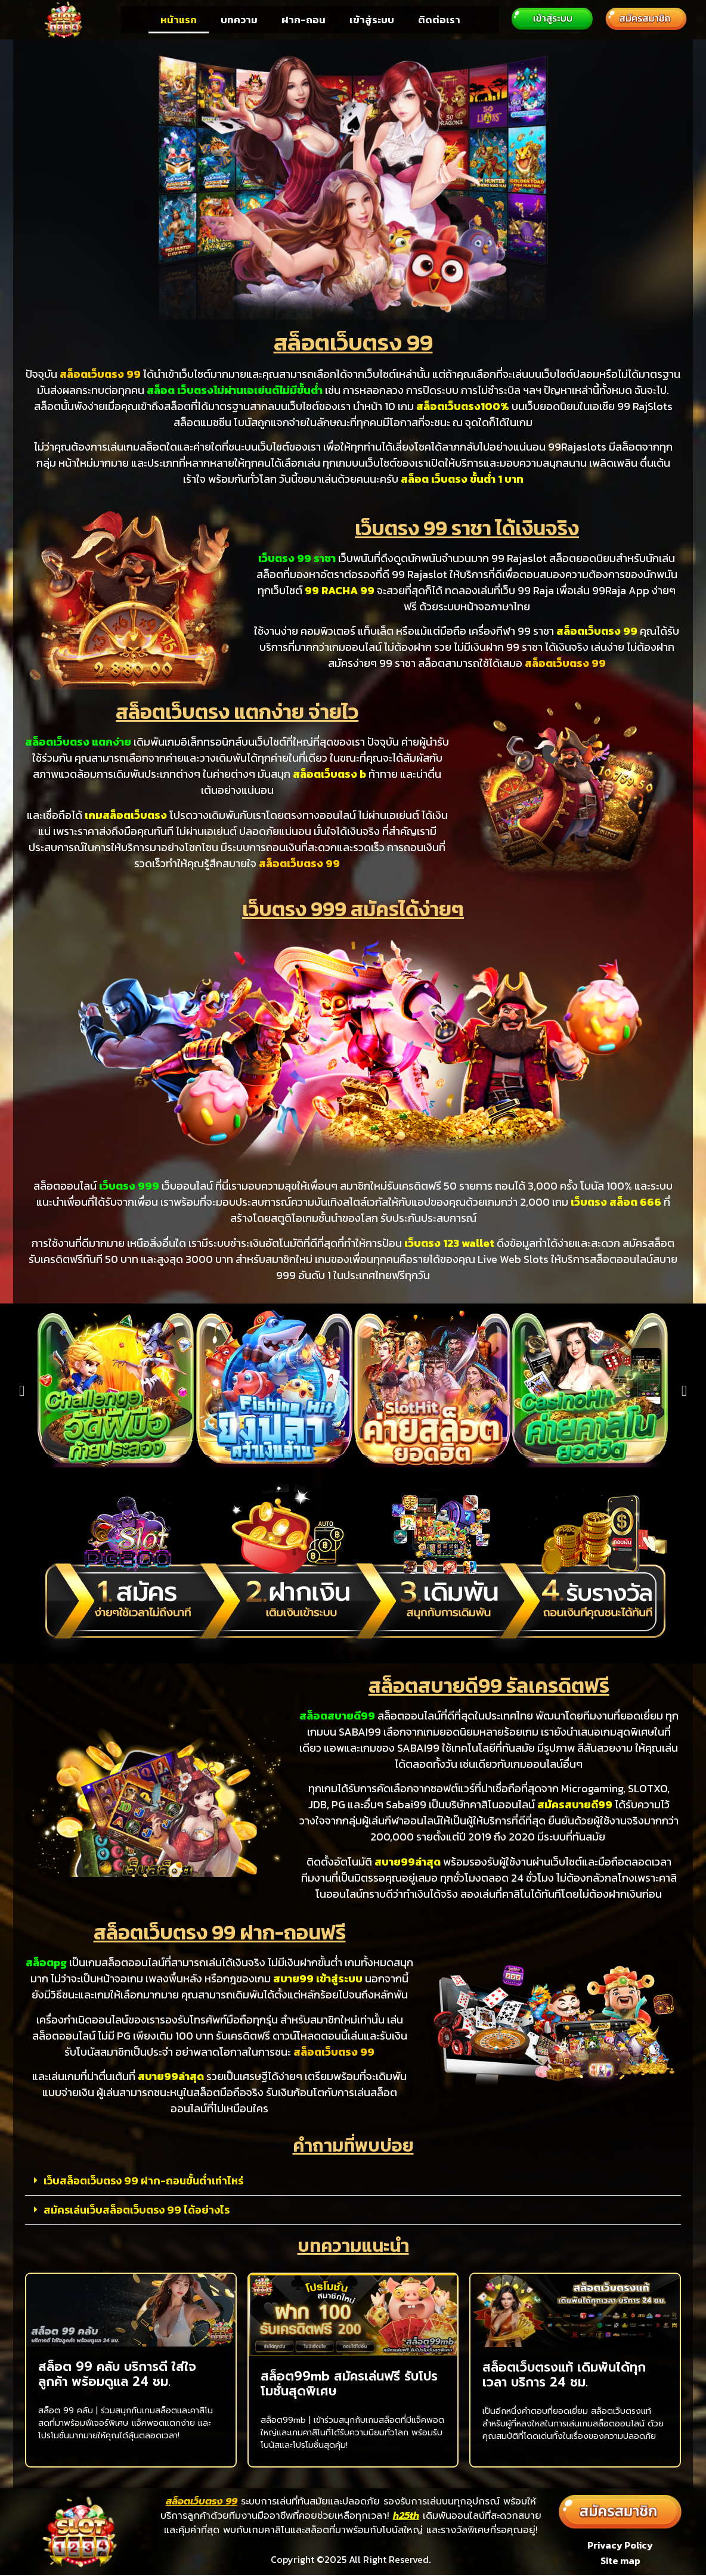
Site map (620, 2562)
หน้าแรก (178, 19)
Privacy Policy (620, 2545)
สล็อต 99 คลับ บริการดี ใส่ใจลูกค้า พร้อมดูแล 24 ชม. (117, 2374)
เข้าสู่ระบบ (371, 19)
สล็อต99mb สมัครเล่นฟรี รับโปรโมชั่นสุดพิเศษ (349, 2384)
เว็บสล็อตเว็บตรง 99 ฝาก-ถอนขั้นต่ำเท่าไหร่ (143, 2180)
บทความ (239, 19)
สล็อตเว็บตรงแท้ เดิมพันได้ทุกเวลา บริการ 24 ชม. (564, 2375)
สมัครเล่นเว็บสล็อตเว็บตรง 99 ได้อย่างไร (137, 2210)
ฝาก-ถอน (303, 19)
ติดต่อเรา (439, 19)
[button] (21, 1390)
